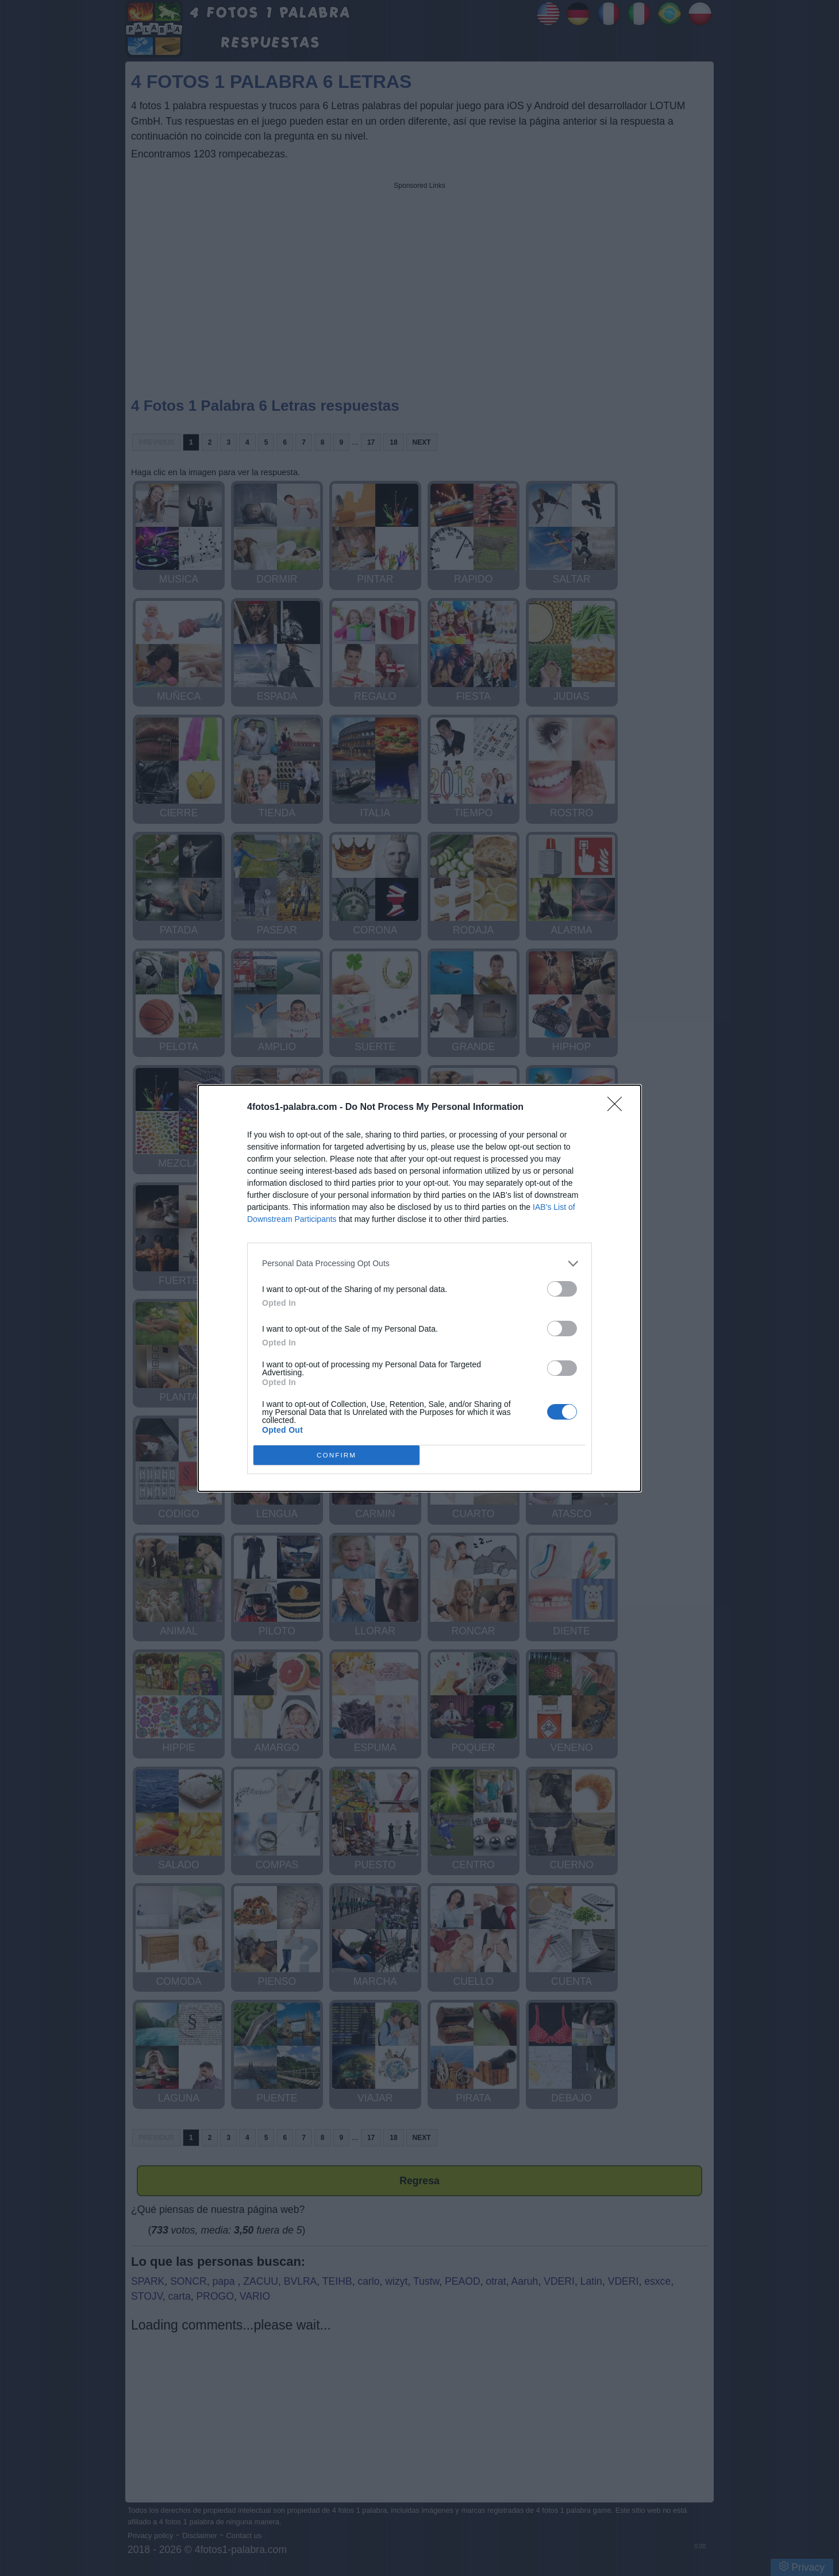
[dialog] (419, 1288)
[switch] (562, 1289)
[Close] (618, 1108)
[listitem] (419, 1264)
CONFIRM (336, 1455)
